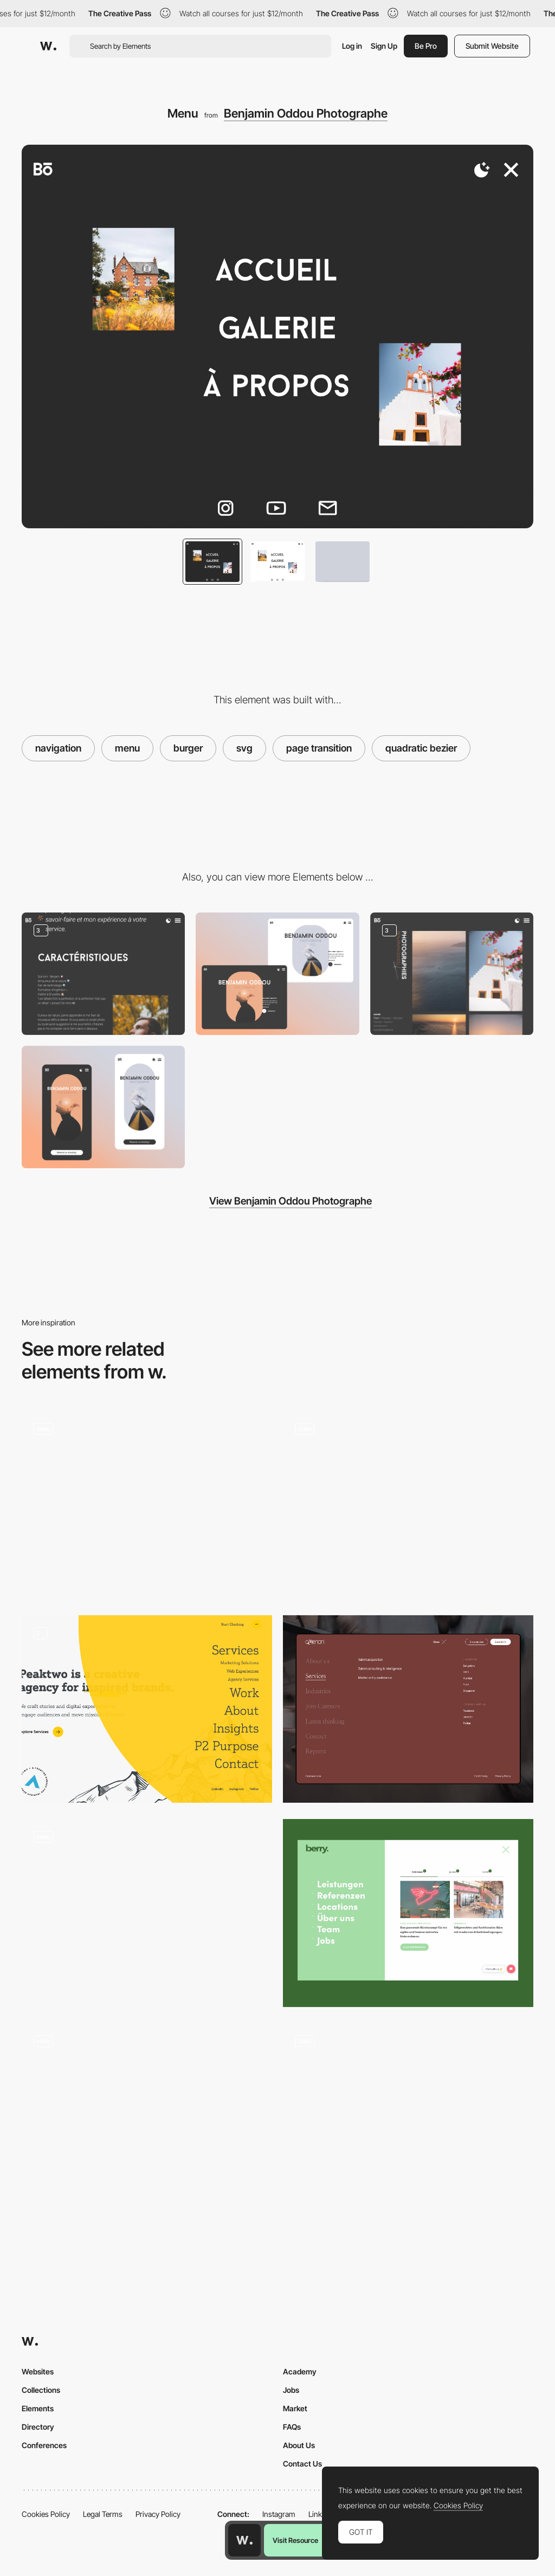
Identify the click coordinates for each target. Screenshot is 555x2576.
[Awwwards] (48, 46)
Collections (41, 2389)
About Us (299, 2445)
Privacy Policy (157, 2514)
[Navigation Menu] (147, 1709)
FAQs (292, 2426)
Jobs (291, 2389)
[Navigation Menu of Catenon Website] (408, 1709)
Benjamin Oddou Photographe (306, 113)
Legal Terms (102, 2514)
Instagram (278, 2514)
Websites (38, 2371)
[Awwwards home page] (244, 2540)
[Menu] (408, 1505)
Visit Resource (295, 2540)
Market (295, 2408)
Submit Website (492, 45)
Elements (38, 2408)
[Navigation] (408, 1913)
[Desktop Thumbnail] (277, 973)
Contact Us (302, 2463)
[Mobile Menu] (147, 2117)
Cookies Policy (46, 2514)
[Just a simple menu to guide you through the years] (408, 2117)
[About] (103, 973)
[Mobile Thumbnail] (103, 1107)
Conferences (44, 2445)
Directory (38, 2426)
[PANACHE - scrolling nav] (147, 1500)
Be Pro (426, 45)
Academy (300, 2371)
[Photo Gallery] (451, 973)
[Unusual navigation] (147, 1908)
